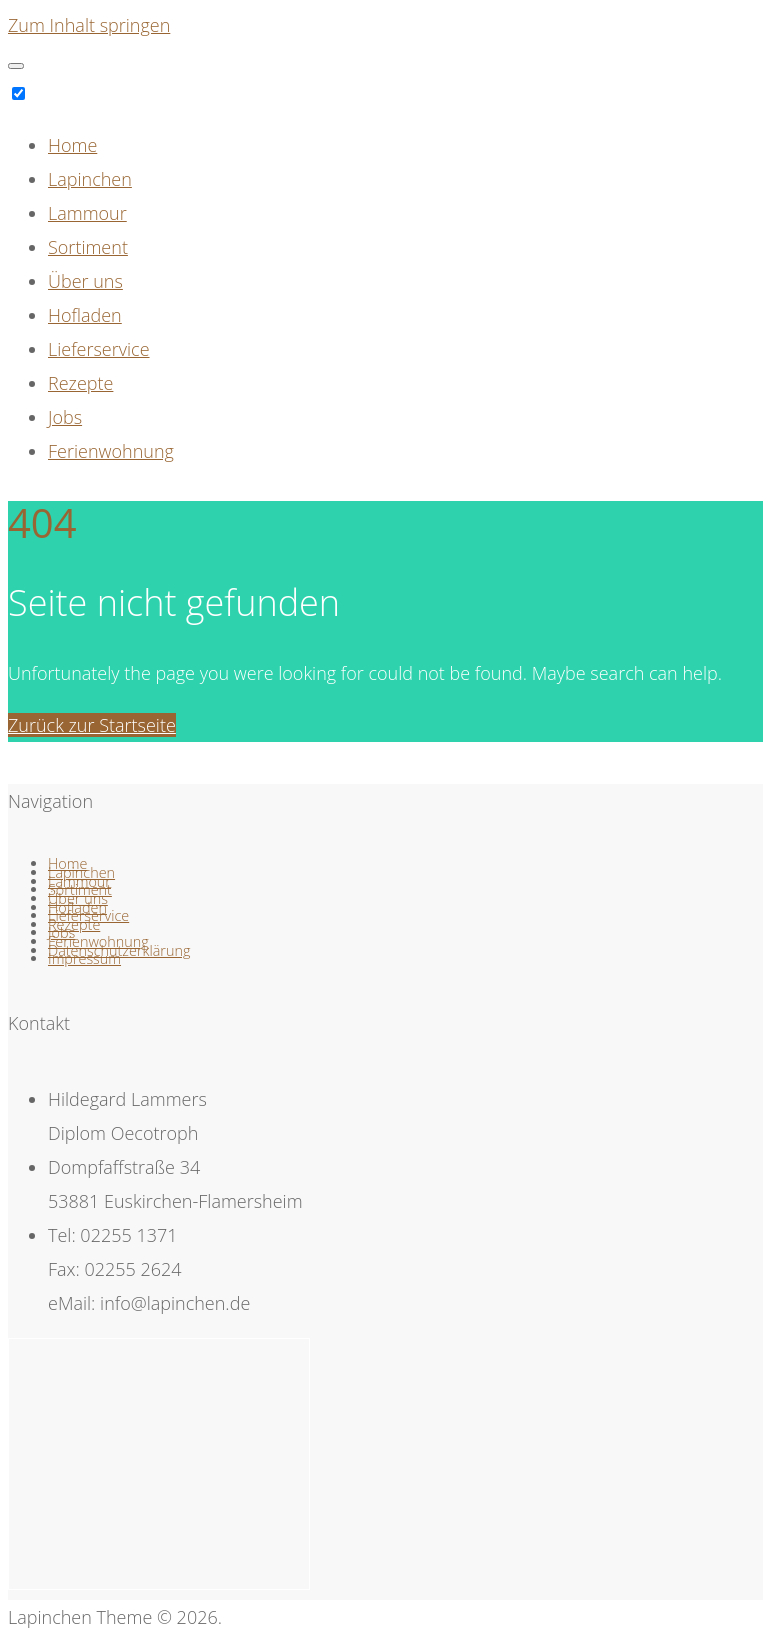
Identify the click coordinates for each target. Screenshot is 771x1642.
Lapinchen (90, 179)
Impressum (84, 958)
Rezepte (80, 383)
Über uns (85, 281)
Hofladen (85, 315)
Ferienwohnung (111, 451)
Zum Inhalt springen (89, 25)
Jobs (65, 417)
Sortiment (88, 247)
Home (72, 145)
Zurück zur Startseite (92, 725)
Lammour (87, 213)
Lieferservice (99, 349)
